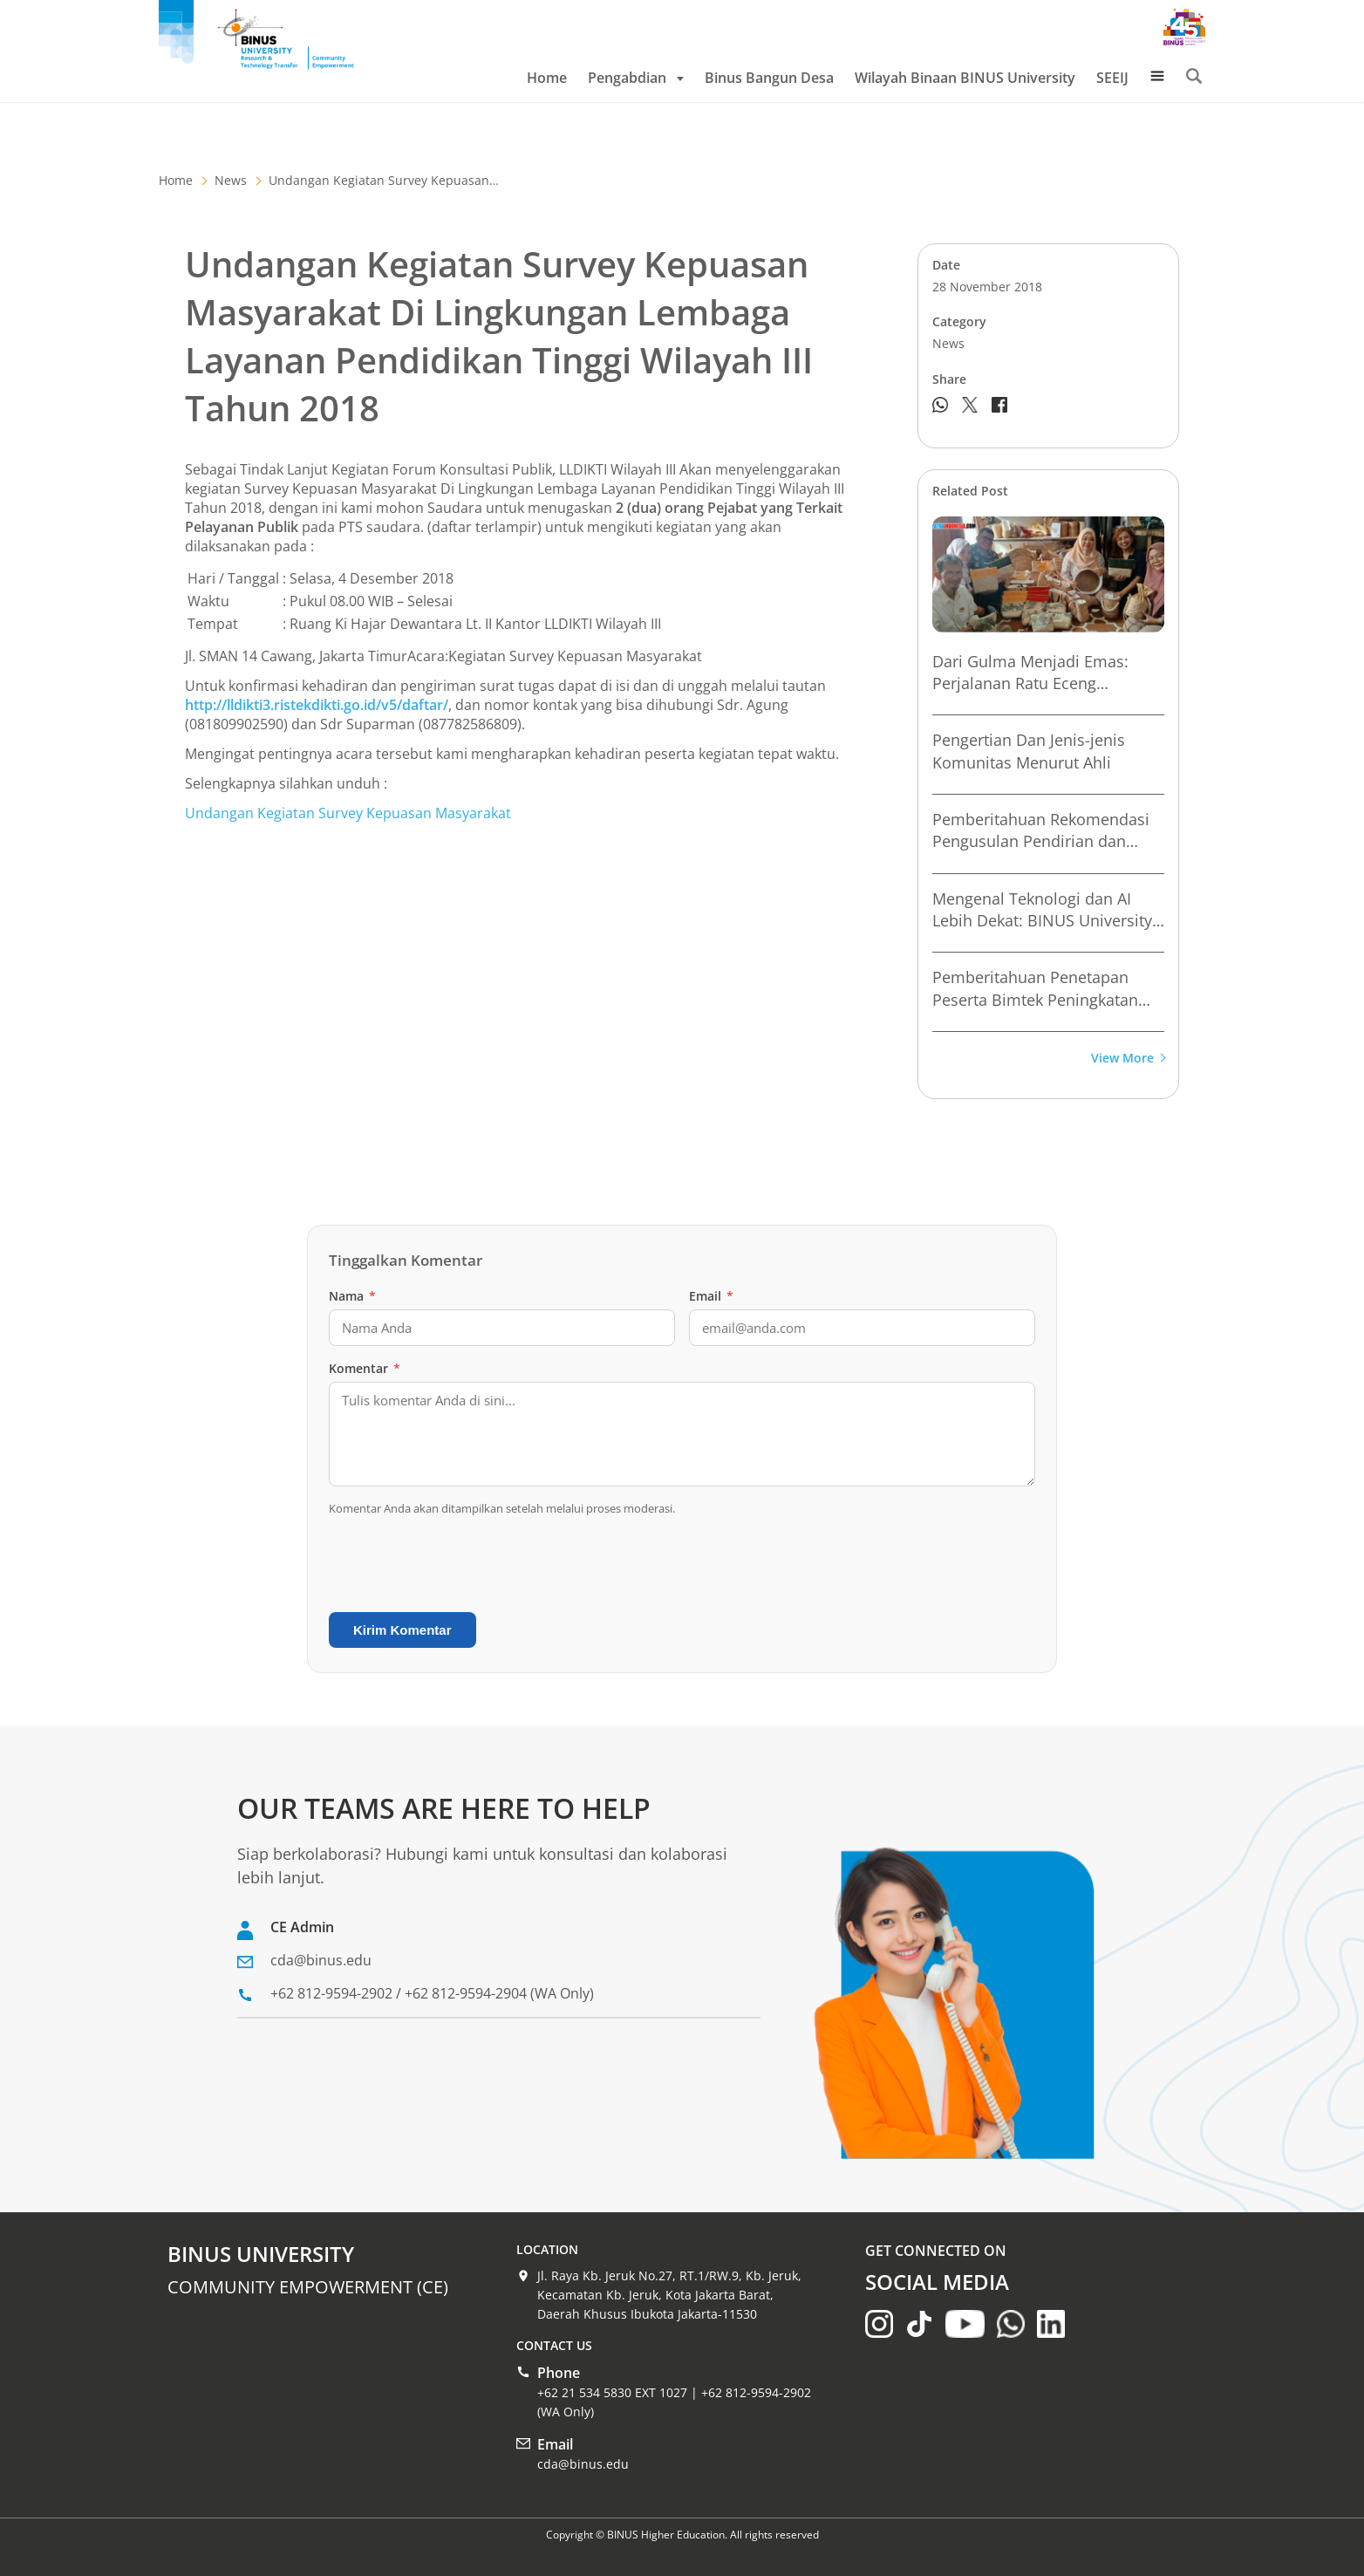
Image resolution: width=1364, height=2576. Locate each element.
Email (711, 1296)
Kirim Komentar (402, 1630)
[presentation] (461, 1564)
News (231, 180)
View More (1127, 1058)
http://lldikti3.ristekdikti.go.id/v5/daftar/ (316, 704)
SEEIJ (1112, 77)
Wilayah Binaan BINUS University (965, 77)
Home (547, 77)
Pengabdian (636, 77)
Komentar (364, 1368)
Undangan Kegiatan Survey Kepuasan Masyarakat (348, 813)
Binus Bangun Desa (769, 77)
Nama (352, 1296)
